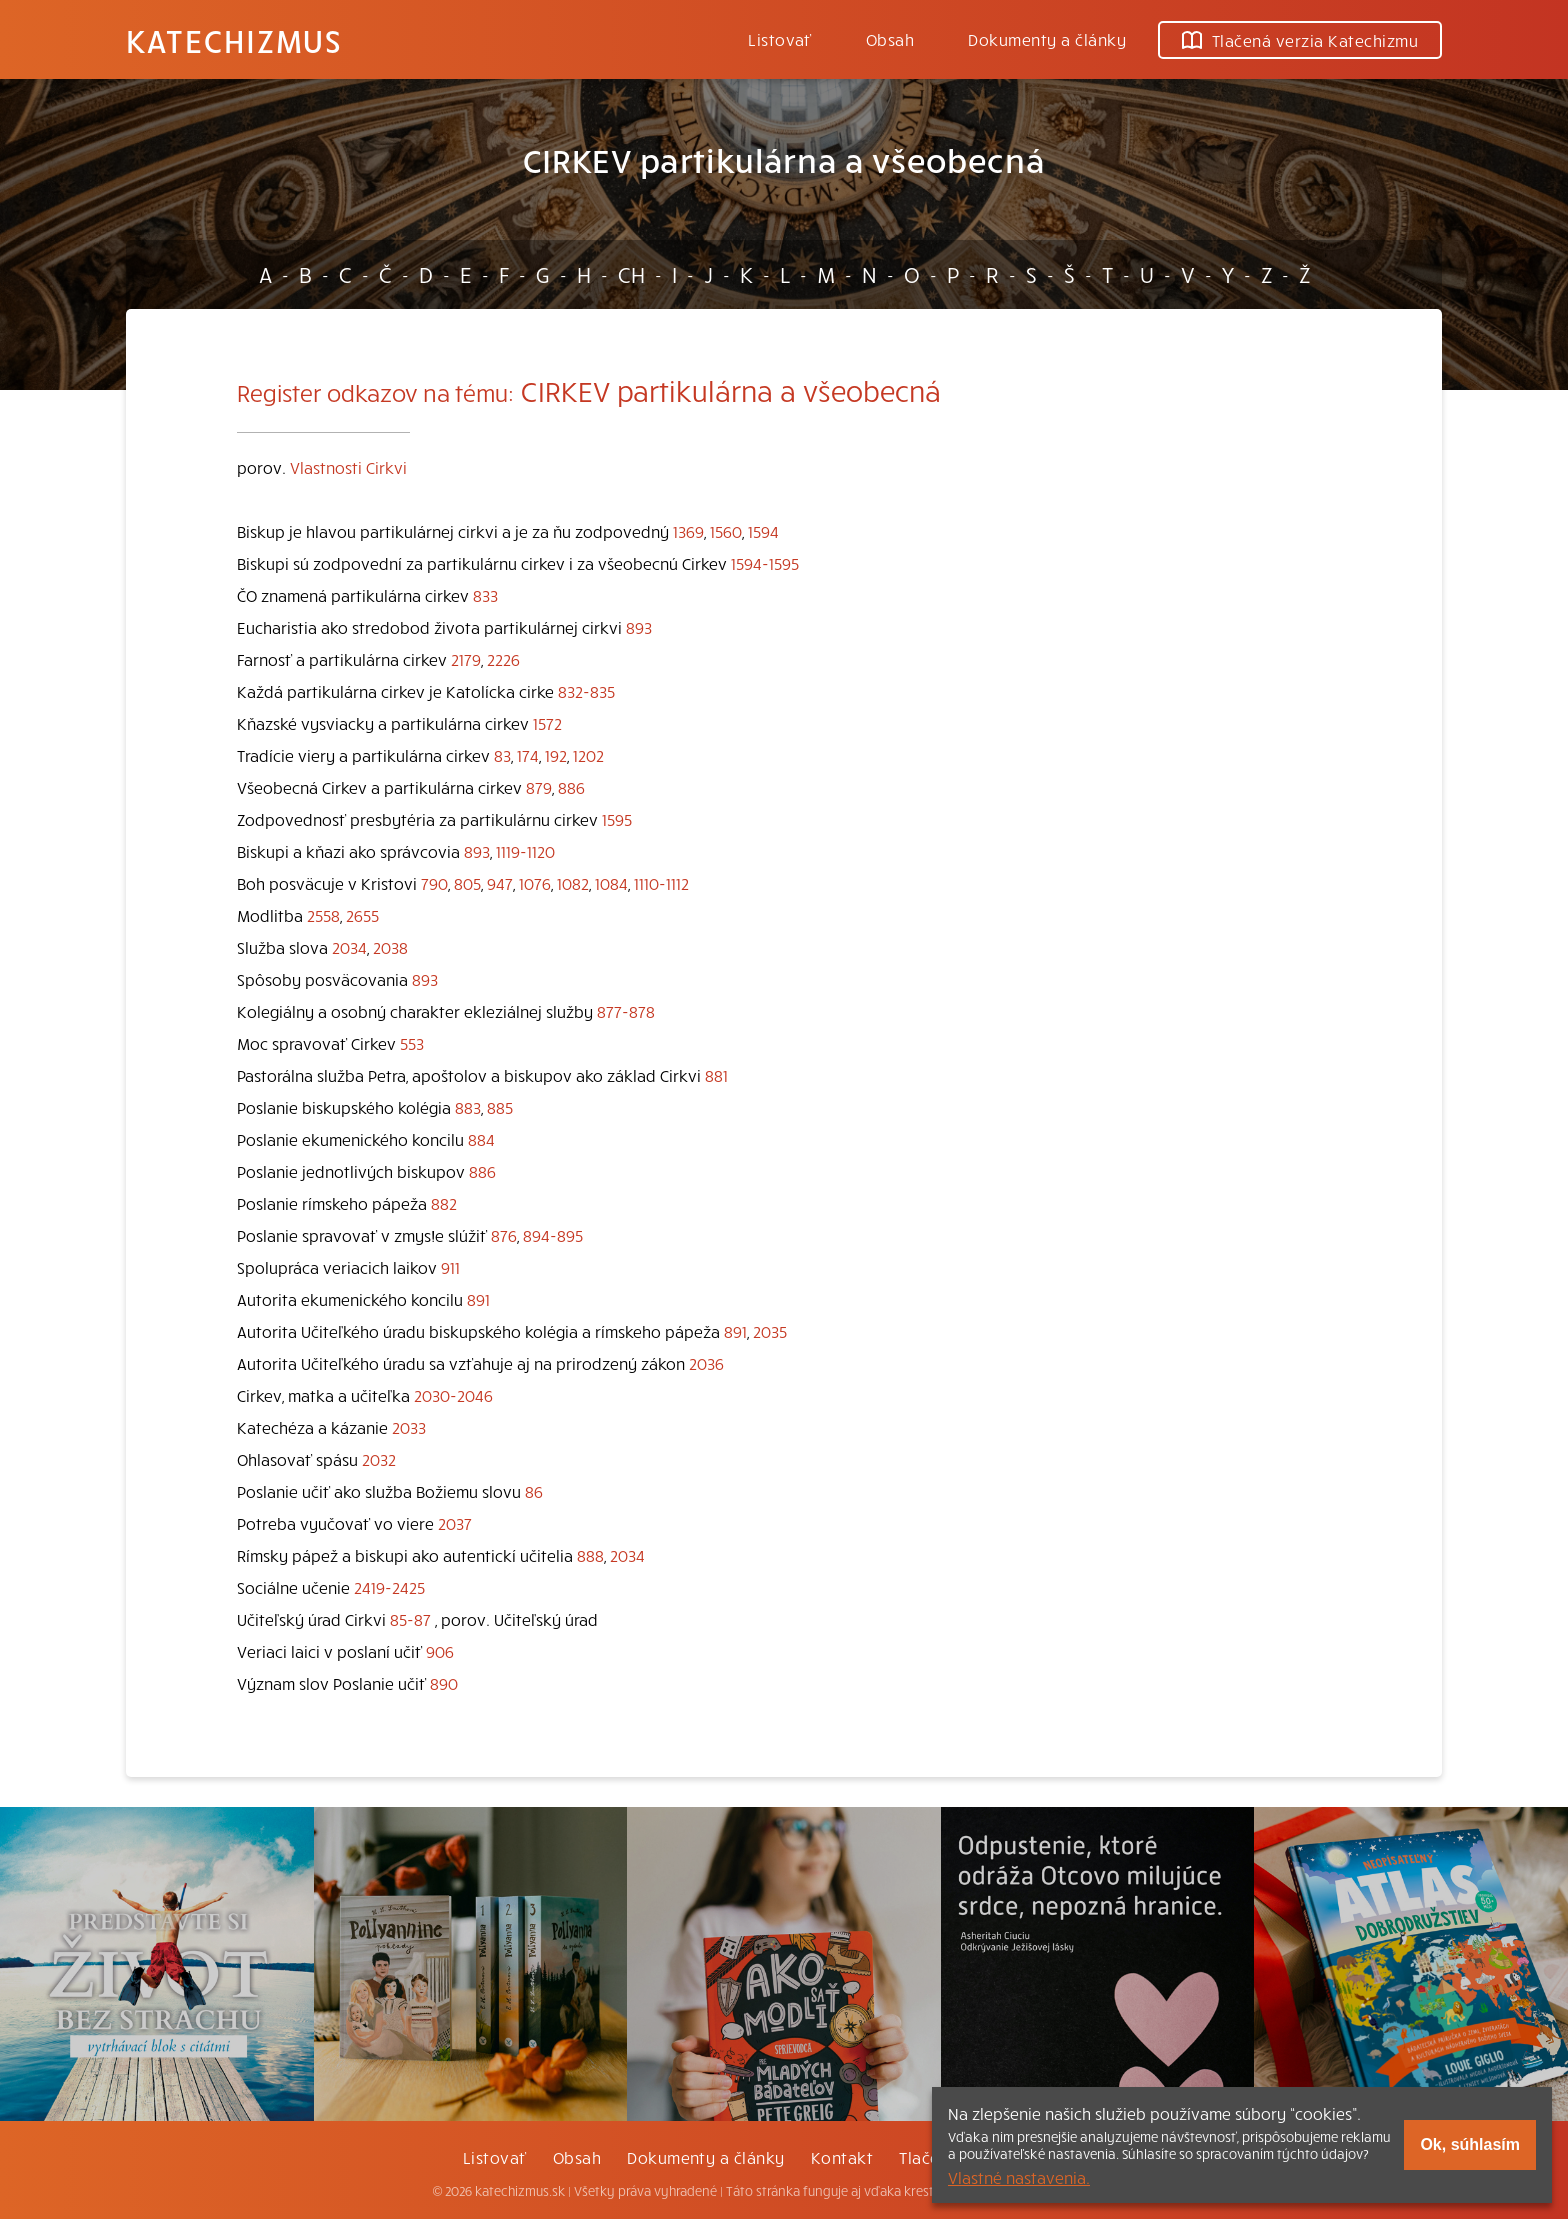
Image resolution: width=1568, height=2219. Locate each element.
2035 (770, 1331)
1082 (573, 883)
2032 (379, 1459)
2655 (362, 915)
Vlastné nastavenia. (1019, 2177)
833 (485, 595)
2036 (706, 1363)
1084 (611, 883)
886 (571, 787)
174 (528, 755)
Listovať (780, 39)
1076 (535, 883)
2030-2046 (453, 1395)
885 (500, 1107)
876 (504, 1235)
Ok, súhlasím (1470, 2144)
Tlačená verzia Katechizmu (1300, 40)
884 (481, 1139)
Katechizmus (234, 40)
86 (534, 1491)
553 (412, 1043)
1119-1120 (525, 851)
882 (444, 1203)
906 (440, 1651)
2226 (503, 659)
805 (467, 883)
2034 (349, 947)
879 (539, 787)
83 (502, 755)
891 (478, 1299)
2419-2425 (389, 1587)
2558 (323, 915)
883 (468, 1107)
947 (500, 883)
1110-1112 (661, 883)
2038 (390, 947)
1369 (688, 531)
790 (434, 883)
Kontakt (842, 2157)
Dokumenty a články (1047, 39)
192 (556, 755)
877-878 (626, 1011)
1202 (588, 755)
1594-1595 (765, 563)
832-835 (586, 691)
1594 (763, 531)
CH (631, 274)
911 (450, 1267)
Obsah (890, 39)
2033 (409, 1427)
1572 (547, 723)
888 (590, 1555)
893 (639, 627)
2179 (466, 659)
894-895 (553, 1235)
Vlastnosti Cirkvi (348, 467)
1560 (726, 531)
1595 (617, 819)
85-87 (410, 1619)
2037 (455, 1523)
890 (444, 1683)
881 (716, 1075)
